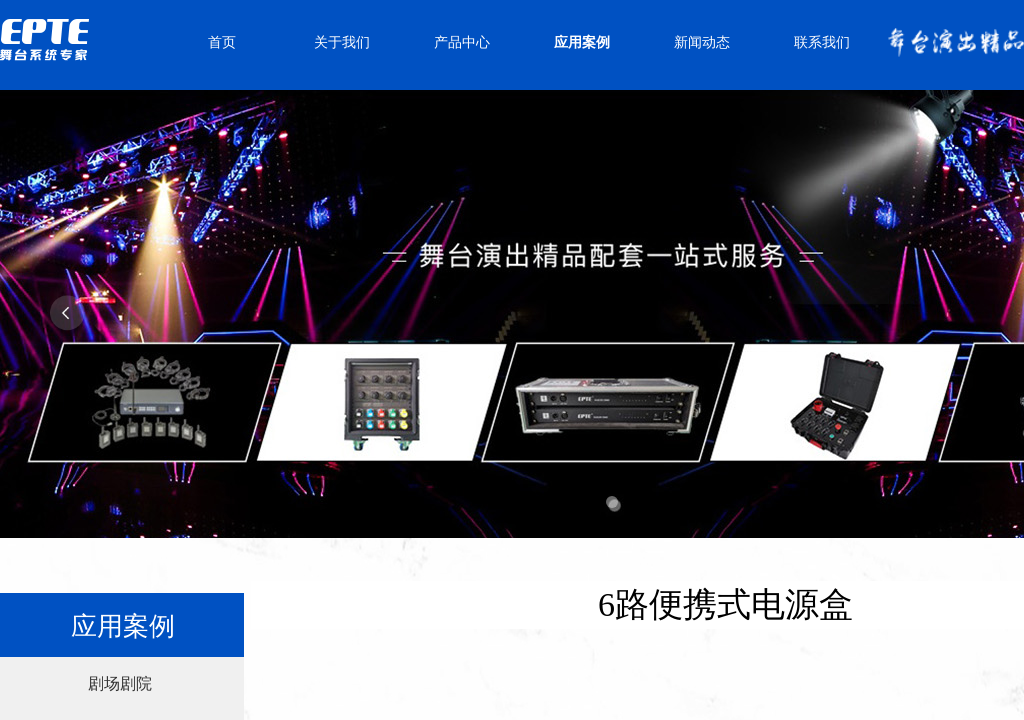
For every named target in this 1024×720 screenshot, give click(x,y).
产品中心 (462, 42)
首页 (222, 42)
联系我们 (822, 42)
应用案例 (582, 42)
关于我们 (342, 42)
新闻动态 (702, 42)
